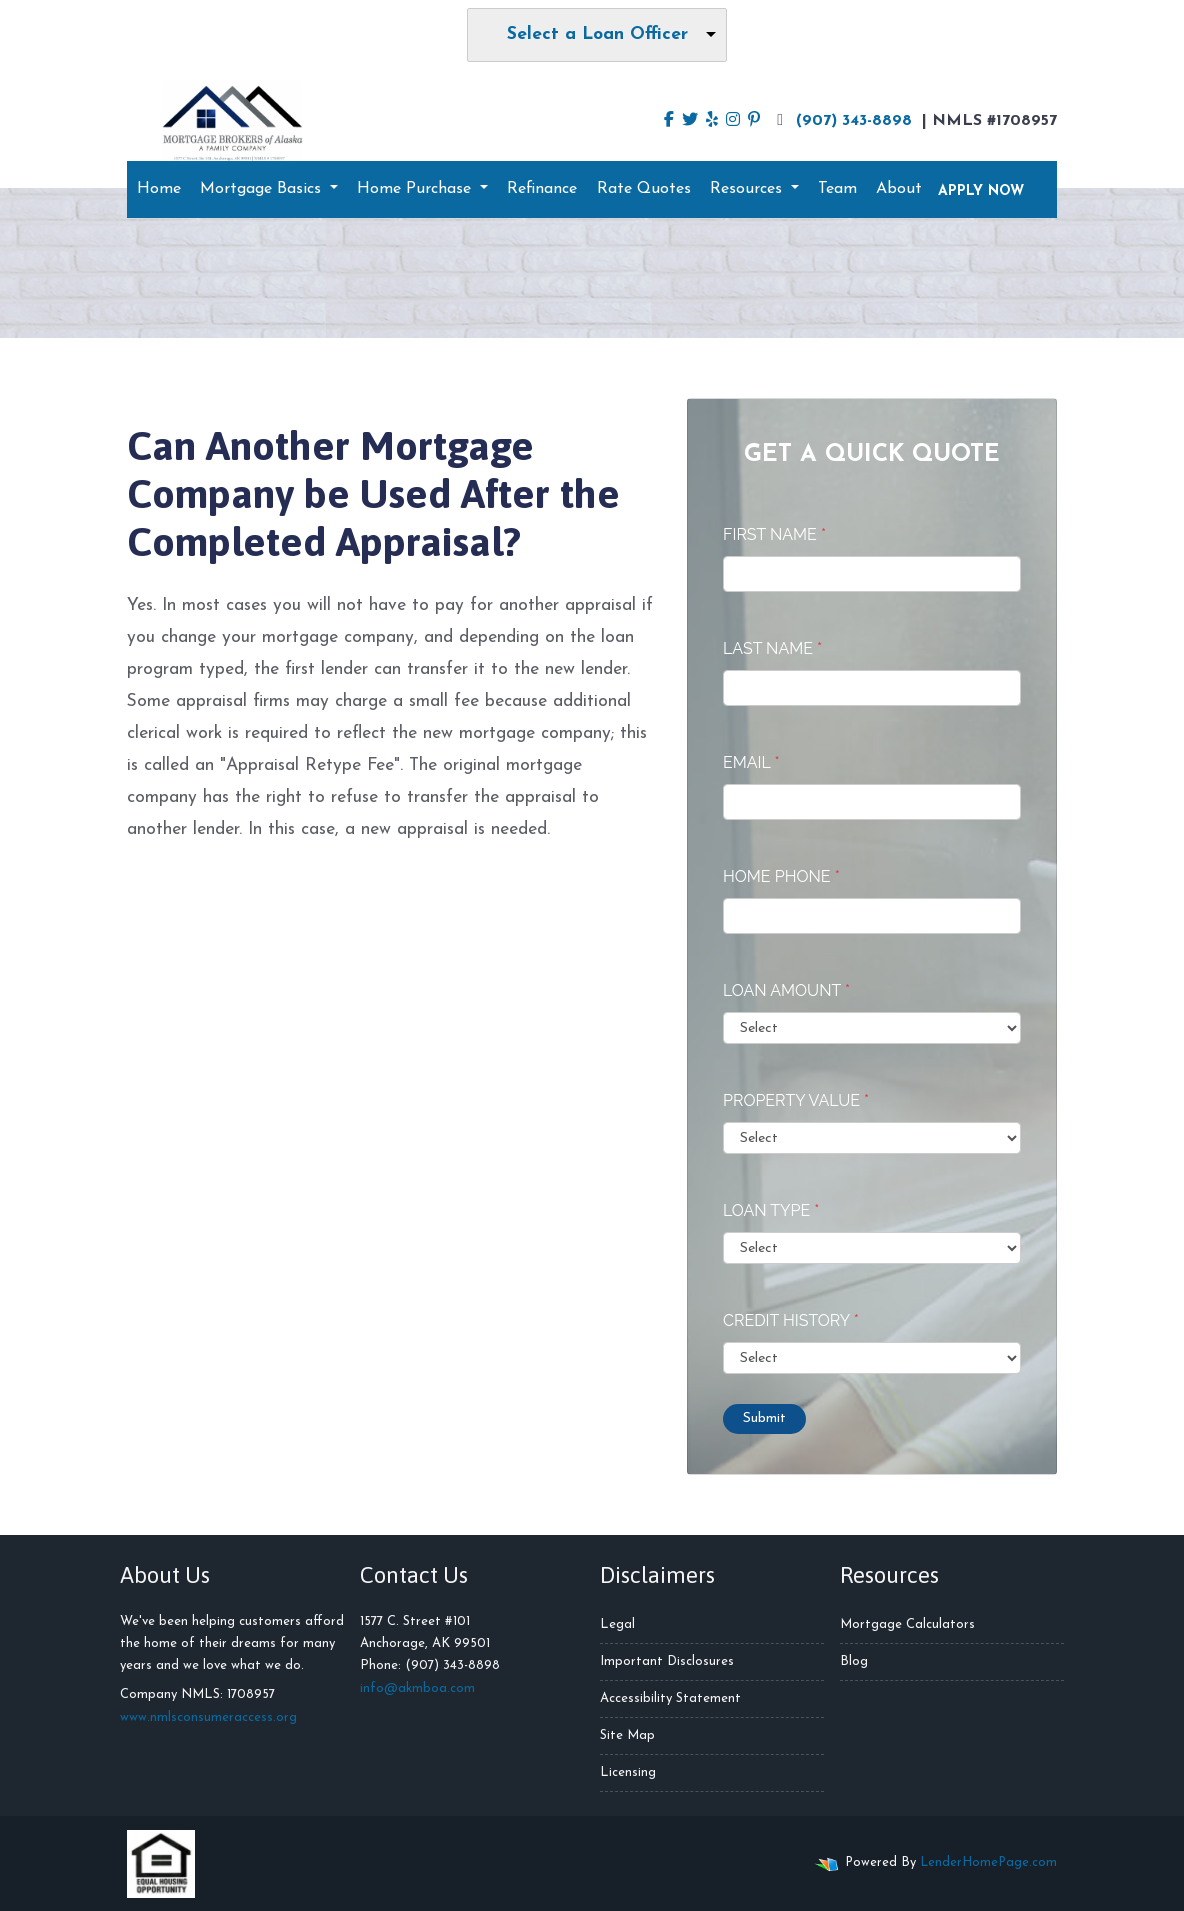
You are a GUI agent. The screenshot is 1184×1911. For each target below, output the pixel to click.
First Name (774, 534)
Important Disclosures (667, 1661)
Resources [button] (748, 189)
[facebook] (669, 121)
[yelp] (712, 121)
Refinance (542, 189)
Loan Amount (786, 990)
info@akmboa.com (417, 1688)
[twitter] (690, 121)
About (899, 189)
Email (751, 762)
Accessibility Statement (670, 1698)
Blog (854, 1661)
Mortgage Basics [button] (263, 189)
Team (837, 189)
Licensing (628, 1772)
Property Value (796, 1100)
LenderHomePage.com (988, 1862)
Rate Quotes (644, 189)
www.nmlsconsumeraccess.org (208, 1717)
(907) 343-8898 (842, 120)
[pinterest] (754, 121)
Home (159, 189)
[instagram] (733, 121)
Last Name (772, 648)
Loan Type (771, 1210)
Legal (617, 1624)
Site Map (627, 1735)
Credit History (791, 1320)
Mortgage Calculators (907, 1624)
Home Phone (781, 876)
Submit (764, 1418)
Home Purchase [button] (416, 189)
